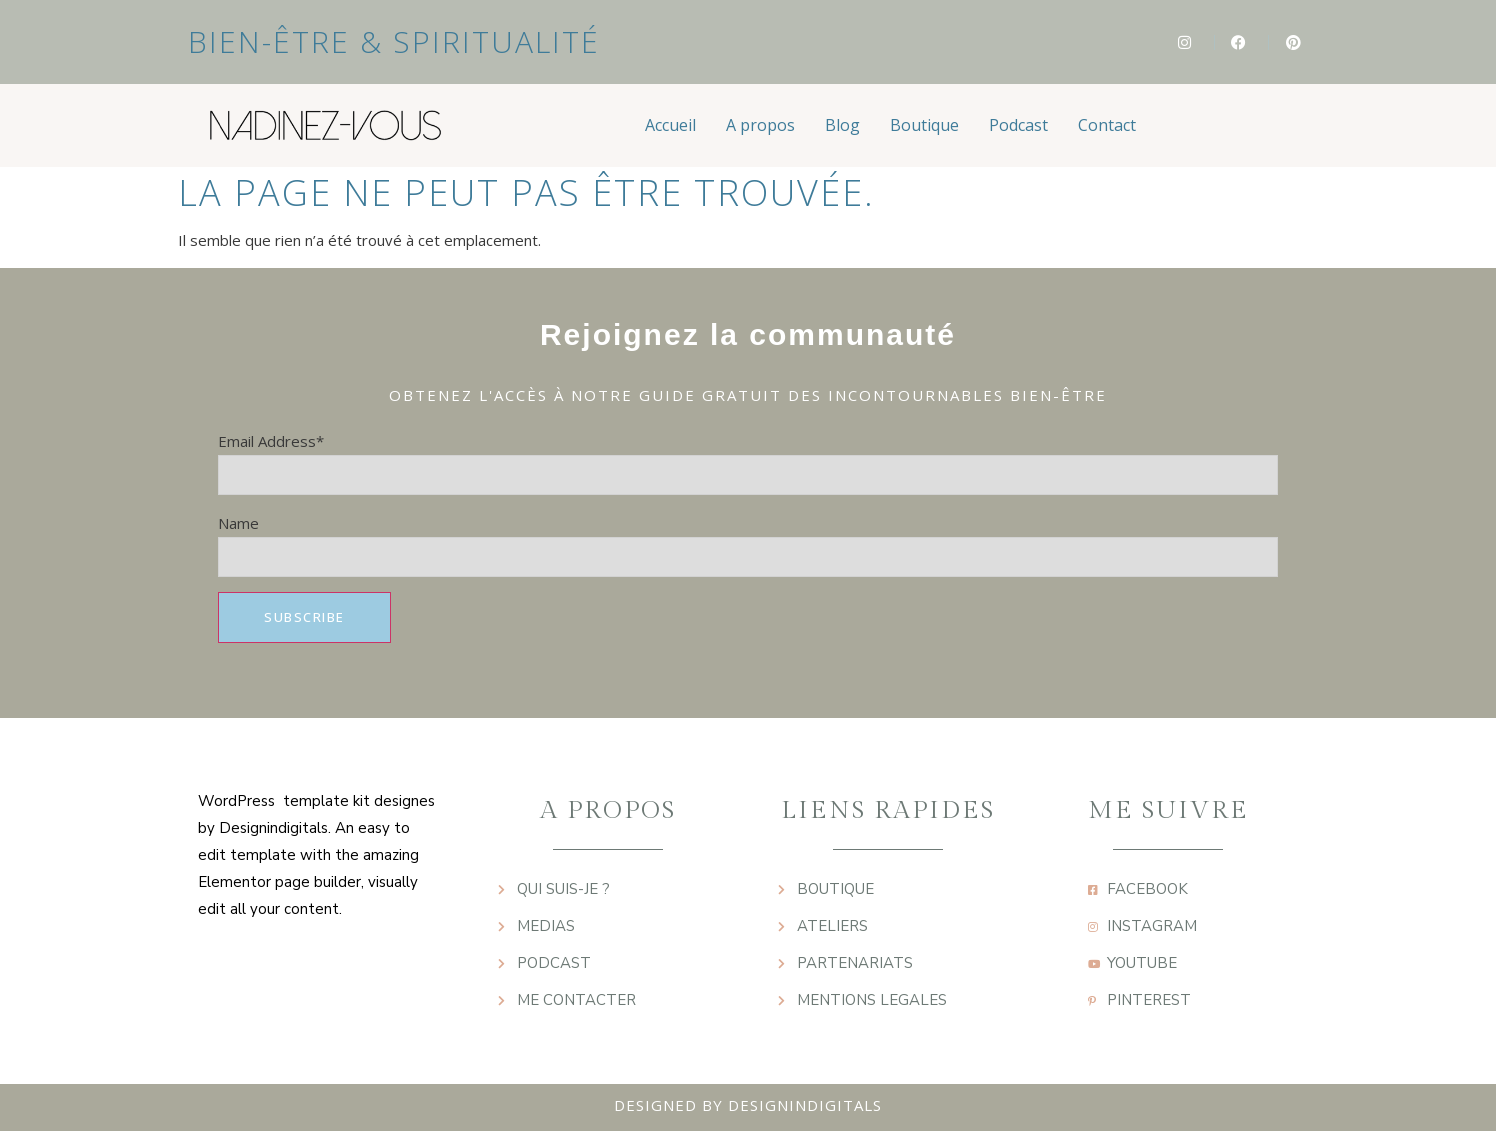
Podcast (1018, 125)
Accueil (670, 125)
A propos (760, 125)
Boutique (924, 125)
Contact (1107, 125)
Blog (842, 125)
